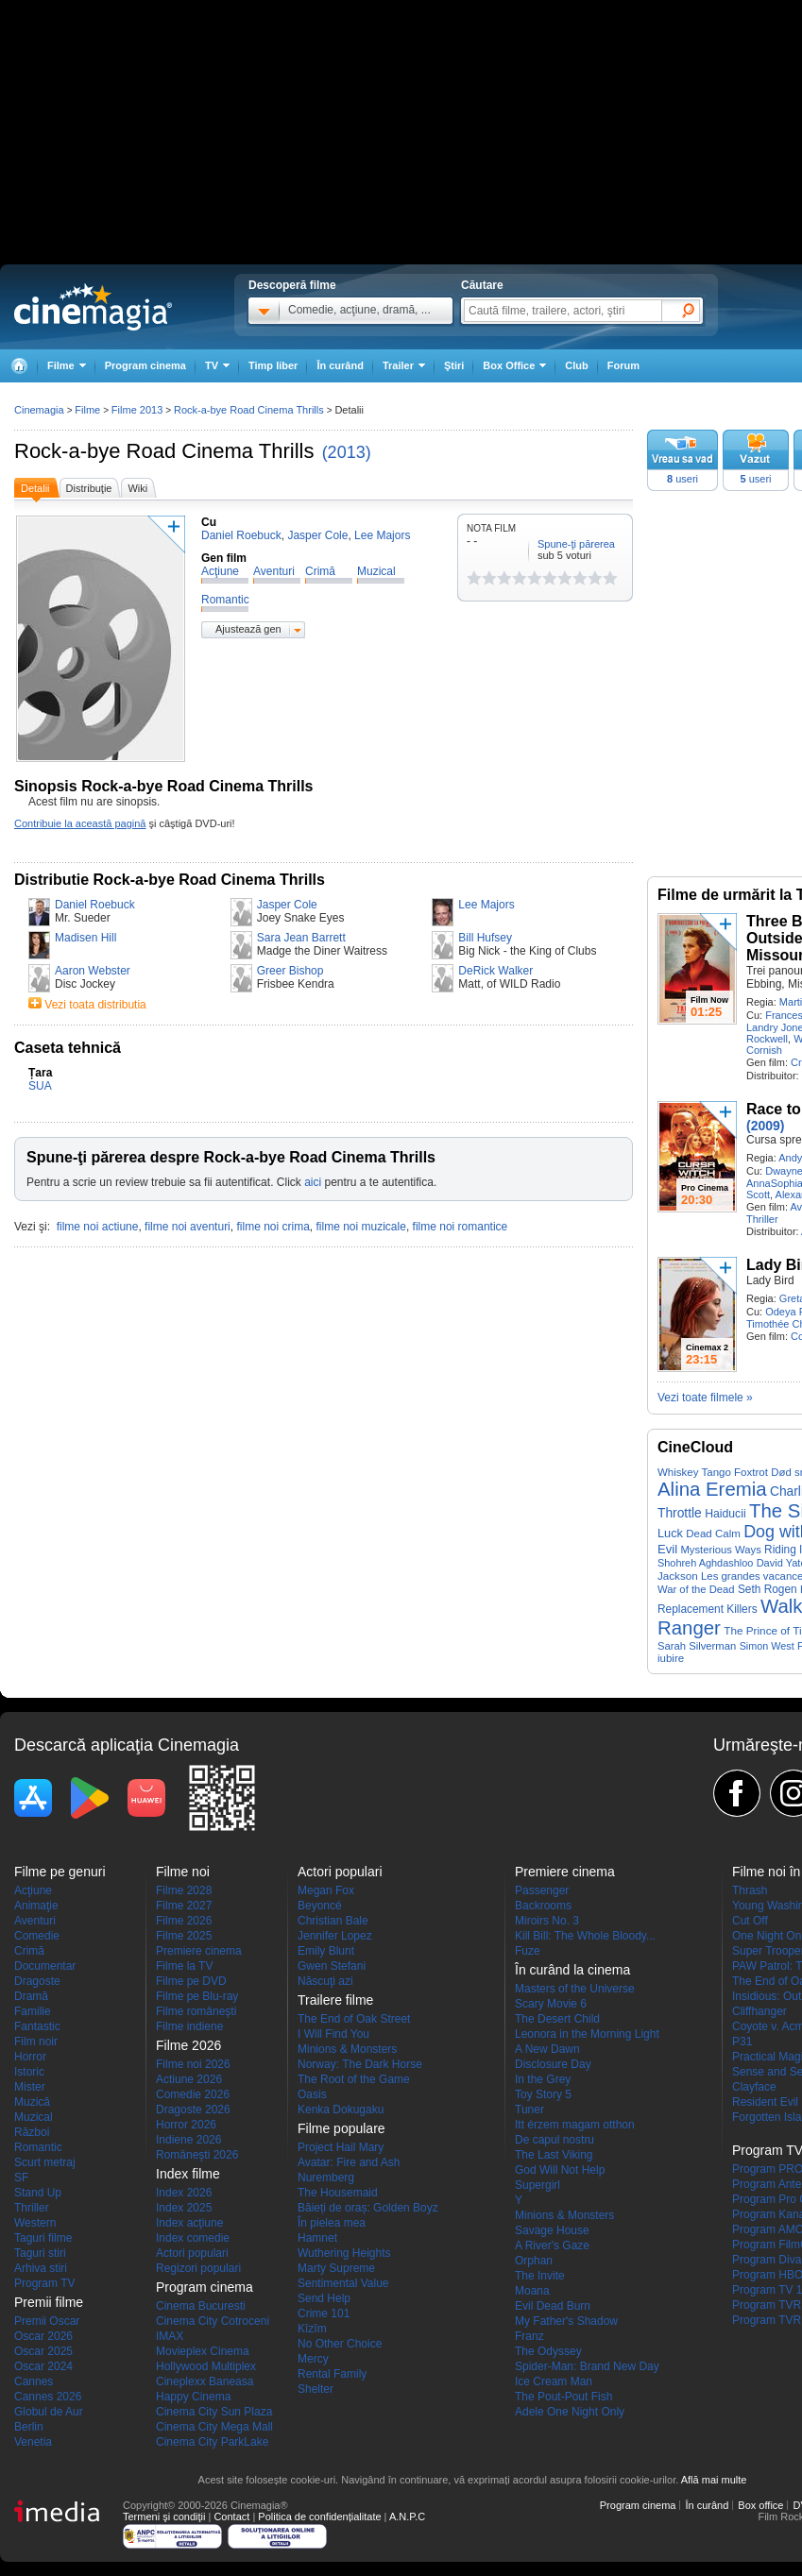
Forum (623, 365)
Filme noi (183, 1871)
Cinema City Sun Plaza (214, 2411)
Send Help (324, 2298)
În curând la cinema (572, 1969)
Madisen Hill (85, 937)
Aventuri (35, 1920)
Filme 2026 (184, 1920)
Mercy (313, 2358)
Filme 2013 (136, 409)
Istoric (29, 2071)
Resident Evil (765, 2102)
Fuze (527, 1950)
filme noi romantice (460, 1226)
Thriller (762, 1219)
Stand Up (37, 2192)
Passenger (542, 1890)
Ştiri (454, 365)
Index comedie (193, 2238)
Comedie (37, 1935)
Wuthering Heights (344, 2253)
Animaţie (36, 1905)
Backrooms (543, 1905)
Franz (529, 2336)
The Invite (540, 2275)
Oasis (312, 2094)
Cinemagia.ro (93, 306)
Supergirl (537, 2185)
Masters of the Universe (575, 1988)
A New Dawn (547, 2049)
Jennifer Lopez (335, 1935)
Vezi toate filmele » (705, 1397)
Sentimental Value (343, 2283)
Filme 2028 (184, 1890)
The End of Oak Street (354, 2018)
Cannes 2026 (47, 2396)
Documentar (45, 1966)
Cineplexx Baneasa (204, 2381)
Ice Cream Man (553, 2381)
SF (21, 2177)
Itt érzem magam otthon (575, 2124)
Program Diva (766, 2259)
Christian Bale (333, 1920)
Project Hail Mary (341, 2147)
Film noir (36, 2041)
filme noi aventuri (187, 1226)
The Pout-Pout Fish (563, 2396)
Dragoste (37, 1981)
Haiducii (725, 1513)
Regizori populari (198, 2268)
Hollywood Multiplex (206, 2366)
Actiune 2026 (189, 2079)
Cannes (33, 2381)
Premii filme (48, 2302)
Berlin (28, 2426)
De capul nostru (554, 2139)
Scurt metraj (45, 2162)
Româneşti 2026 (197, 2154)
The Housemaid (338, 2192)
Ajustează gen (248, 629)
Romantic (38, 2147)
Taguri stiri (40, 2253)
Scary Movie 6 (551, 2003)
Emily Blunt (326, 1950)
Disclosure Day (553, 2064)
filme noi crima (272, 1226)
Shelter (315, 2389)
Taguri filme (43, 2238)
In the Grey (543, 2079)
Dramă (31, 1996)
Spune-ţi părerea (576, 544)
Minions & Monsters (347, 2049)
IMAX (169, 2336)
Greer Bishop (290, 970)
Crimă (29, 1950)
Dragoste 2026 (193, 2109)
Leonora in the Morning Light (587, 2034)
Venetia (33, 2442)
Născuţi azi (325, 1981)
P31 (742, 2041)
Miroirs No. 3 (547, 1920)
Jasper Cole (287, 904)
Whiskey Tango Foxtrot (712, 1472)
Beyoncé (320, 1905)
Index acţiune (189, 2222)
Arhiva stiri (40, 2268)
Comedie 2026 (193, 2094)
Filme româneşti (196, 2011)
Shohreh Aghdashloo (705, 1562)
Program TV (44, 2283)
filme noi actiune (98, 1226)
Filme (87, 409)
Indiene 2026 (188, 2139)
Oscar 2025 (43, 2351)
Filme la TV (184, 1966)
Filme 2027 (184, 1905)
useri (682, 478)
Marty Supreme (336, 2268)
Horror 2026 (186, 2124)
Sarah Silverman (696, 1646)
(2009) (765, 1125)
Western (35, 2222)
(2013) (346, 452)
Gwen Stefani (332, 1966)
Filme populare (341, 2128)
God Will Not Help (560, 2170)
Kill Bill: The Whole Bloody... (585, 1935)
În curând (340, 365)
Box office (760, 2505)
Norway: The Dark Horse (360, 2064)
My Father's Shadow (566, 2321)
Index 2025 (184, 2207)
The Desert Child (557, 2018)
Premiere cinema (199, 1950)
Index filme (188, 2173)
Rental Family (332, 2374)
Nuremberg (326, 2177)
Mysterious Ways (720, 1549)
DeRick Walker (495, 970)
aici (312, 1182)
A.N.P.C (407, 2516)
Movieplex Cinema (202, 2351)
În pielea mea (332, 2222)
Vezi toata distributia (94, 1004)
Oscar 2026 (43, 2336)
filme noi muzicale (361, 1226)
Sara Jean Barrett (301, 937)
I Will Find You (333, 2034)
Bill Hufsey (485, 937)
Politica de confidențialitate (319, 2516)
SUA (40, 1086)
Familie (32, 2011)
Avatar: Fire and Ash (349, 2162)
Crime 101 (324, 2313)
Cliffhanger (759, 2011)
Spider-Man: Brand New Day (587, 2366)
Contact (231, 2516)
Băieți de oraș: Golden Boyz (368, 2207)
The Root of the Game (354, 2079)
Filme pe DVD (191, 1981)
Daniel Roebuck (95, 904)
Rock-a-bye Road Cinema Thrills (164, 451)
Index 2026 (184, 2192)
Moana (532, 2290)
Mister (29, 2086)
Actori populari (192, 2253)
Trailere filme (335, 2000)
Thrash (749, 1890)
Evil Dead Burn (552, 2306)
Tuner (529, 2109)
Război (31, 2132)
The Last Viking (554, 2154)
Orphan (534, 2260)
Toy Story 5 (543, 2094)
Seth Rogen (767, 1589)
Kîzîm (312, 2328)
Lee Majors (486, 904)
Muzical (33, 2117)
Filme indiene (189, 2026)
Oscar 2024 (43, 2366)
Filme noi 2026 (193, 2064)
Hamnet (317, 2238)
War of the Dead (696, 1589)
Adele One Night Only (569, 2411)
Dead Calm (713, 1533)
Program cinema (145, 365)
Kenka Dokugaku (341, 2109)
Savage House (552, 2230)
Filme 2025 (184, 1935)
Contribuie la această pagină (79, 823)
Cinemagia (39, 409)
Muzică (32, 2102)
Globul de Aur (48, 2411)
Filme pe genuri (60, 1871)
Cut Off (750, 1920)
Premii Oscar (46, 2321)
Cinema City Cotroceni (212, 2321)
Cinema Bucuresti (201, 2306)
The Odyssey (548, 2351)
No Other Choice (340, 2343)
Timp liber (273, 365)
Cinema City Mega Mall (214, 2426)
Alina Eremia (712, 1489)
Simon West (767, 1646)
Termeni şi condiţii (164, 2516)
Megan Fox (326, 1890)
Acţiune (33, 1890)
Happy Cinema (193, 2396)
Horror (30, 2056)
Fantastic (37, 2026)
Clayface (754, 2086)
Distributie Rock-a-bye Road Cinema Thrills (169, 880)
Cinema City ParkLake (212, 2442)
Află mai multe (714, 2479)
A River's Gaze (552, 2245)
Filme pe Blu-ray (197, 1996)
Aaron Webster (92, 970)
